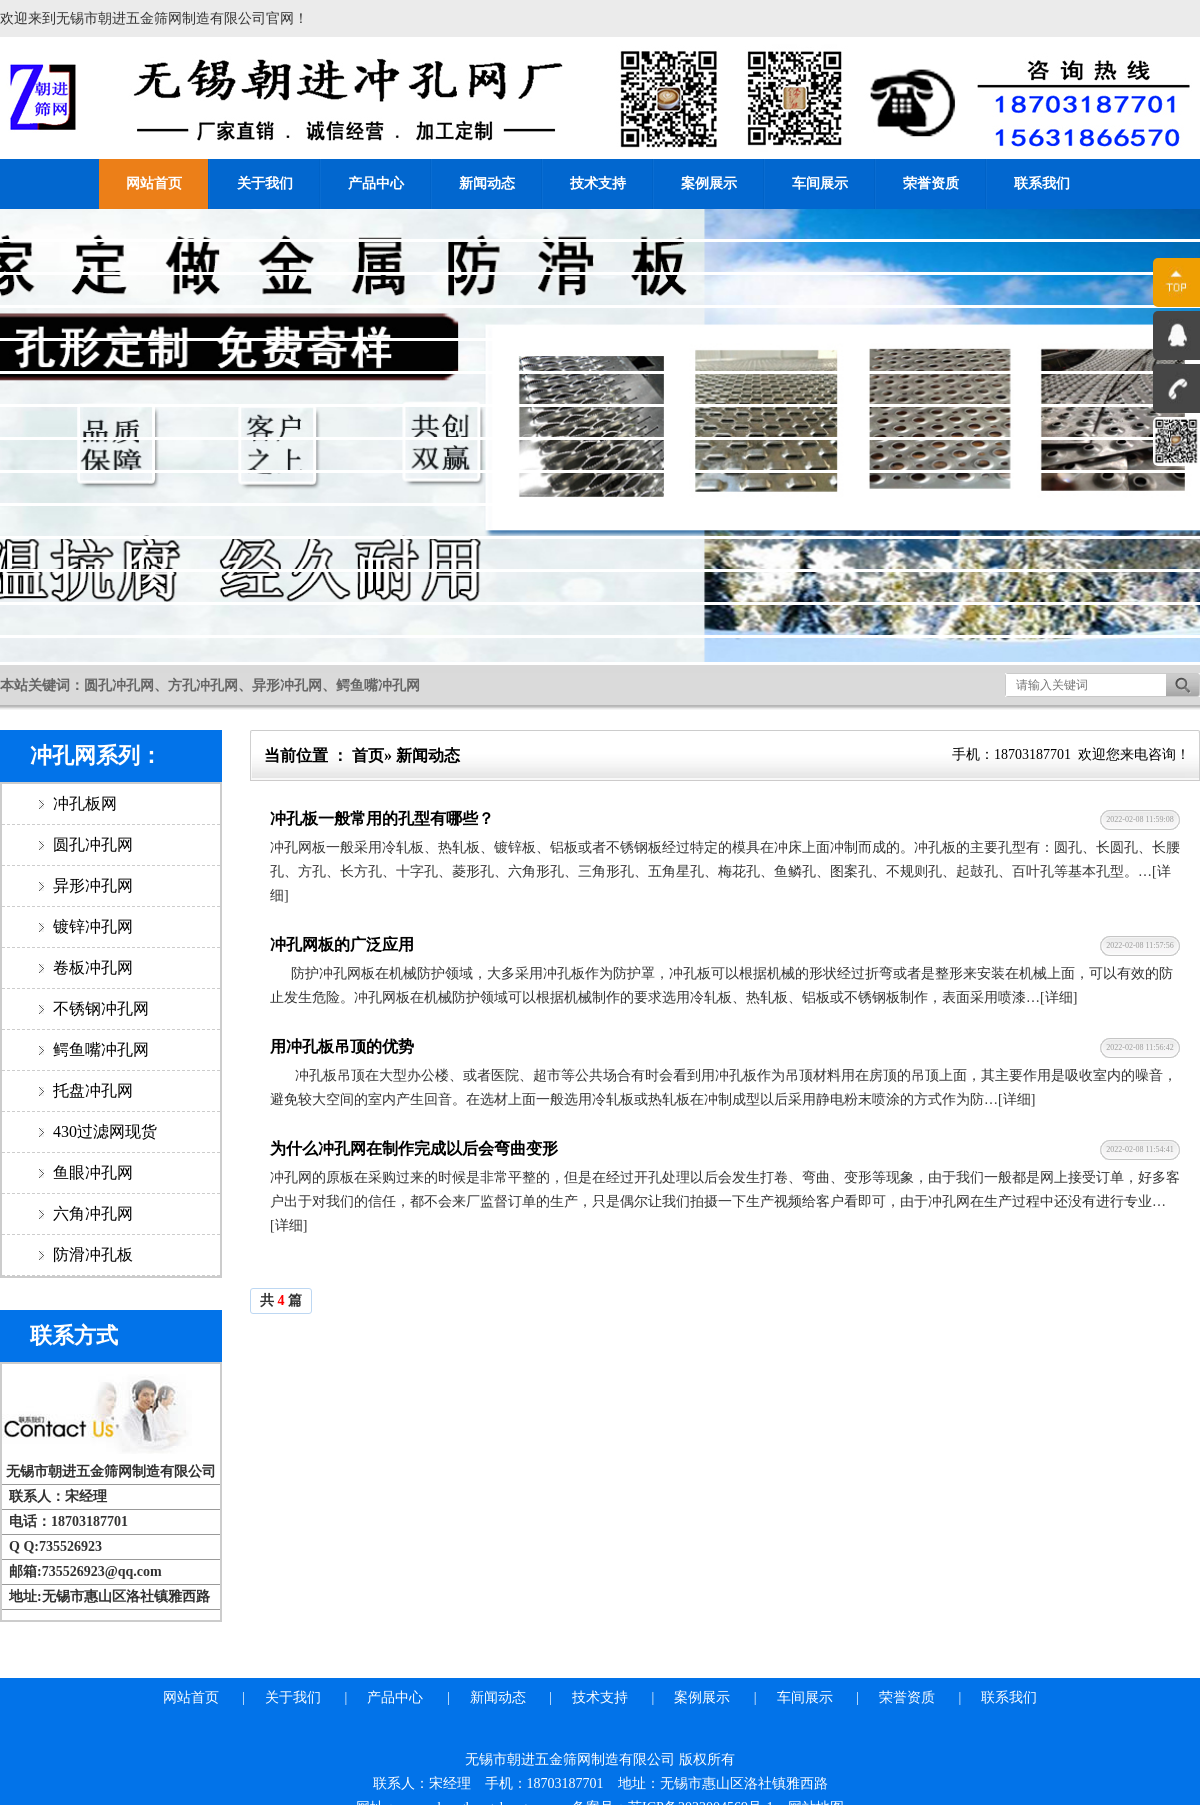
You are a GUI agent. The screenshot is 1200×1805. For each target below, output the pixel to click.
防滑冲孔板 (91, 1254)
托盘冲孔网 (91, 1090)
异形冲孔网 (91, 885)
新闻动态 (487, 183)
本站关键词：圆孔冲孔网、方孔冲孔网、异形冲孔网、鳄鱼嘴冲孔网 (210, 685)
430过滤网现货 (103, 1131)
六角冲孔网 (91, 1213)
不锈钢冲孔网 (99, 1008)
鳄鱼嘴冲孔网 (99, 1049)
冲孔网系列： (96, 755)
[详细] (1058, 997)
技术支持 (598, 183)
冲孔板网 (83, 803)
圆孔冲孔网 (91, 844)
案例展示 (709, 183)
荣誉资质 (931, 183)
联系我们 (1042, 183)
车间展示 (820, 183)
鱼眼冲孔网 (91, 1172)
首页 (368, 755)
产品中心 (376, 183)
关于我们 (265, 183)
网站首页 (154, 183)
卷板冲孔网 (91, 967)
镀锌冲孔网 (91, 926)
